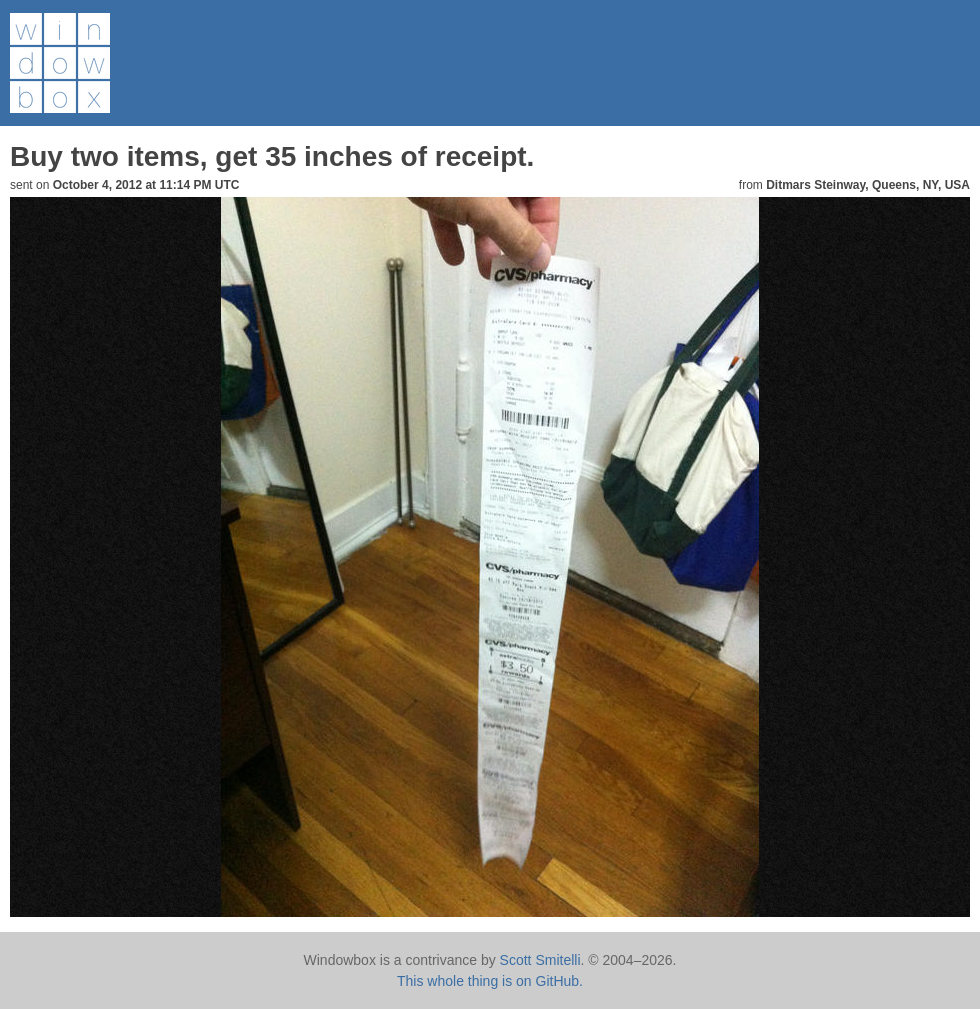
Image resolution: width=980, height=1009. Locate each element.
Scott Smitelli (540, 960)
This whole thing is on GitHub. (490, 981)
